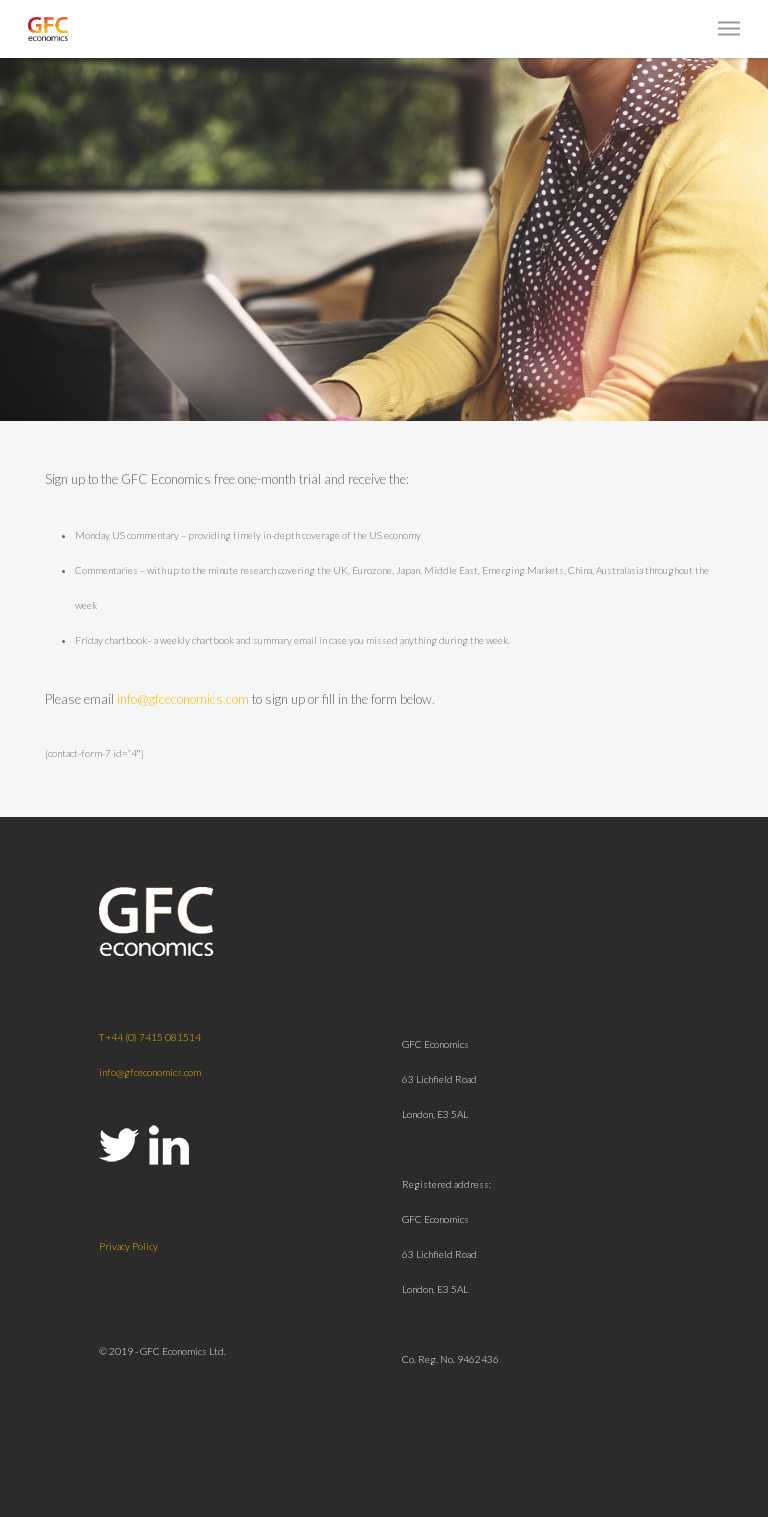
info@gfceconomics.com (183, 699)
